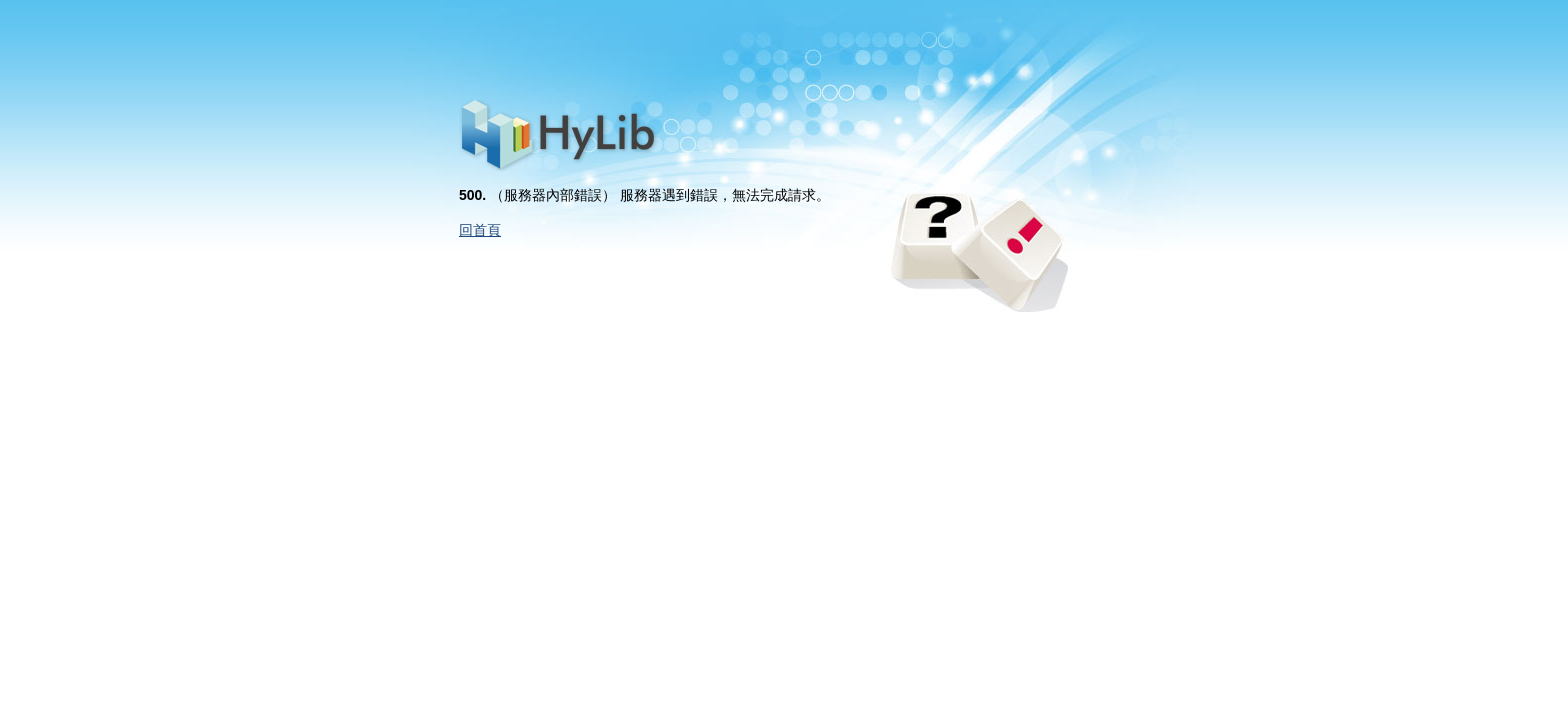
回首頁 (480, 230)
